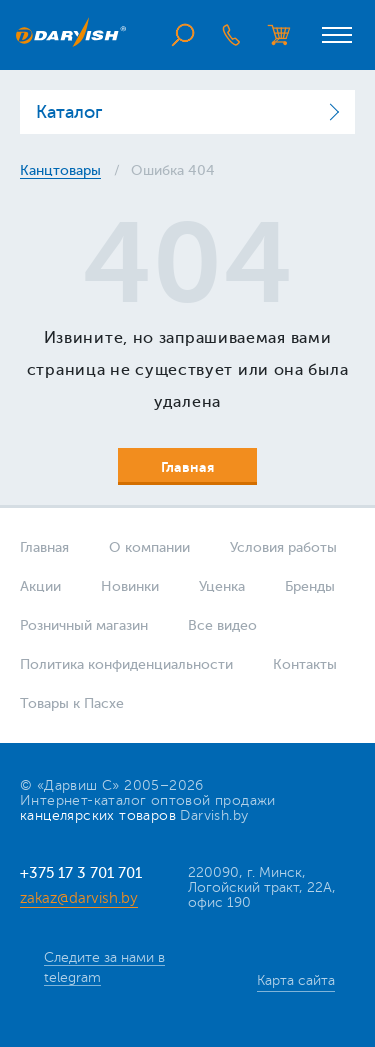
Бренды (310, 586)
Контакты (305, 664)
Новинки (130, 586)
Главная (44, 547)
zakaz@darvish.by (79, 898)
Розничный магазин (84, 625)
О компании (149, 547)
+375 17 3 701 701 (81, 873)
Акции (40, 586)
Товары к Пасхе (72, 703)
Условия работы (283, 547)
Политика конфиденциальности (126, 664)
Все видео (222, 625)
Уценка (222, 586)
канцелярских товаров (98, 815)
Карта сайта (296, 980)
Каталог (69, 112)
